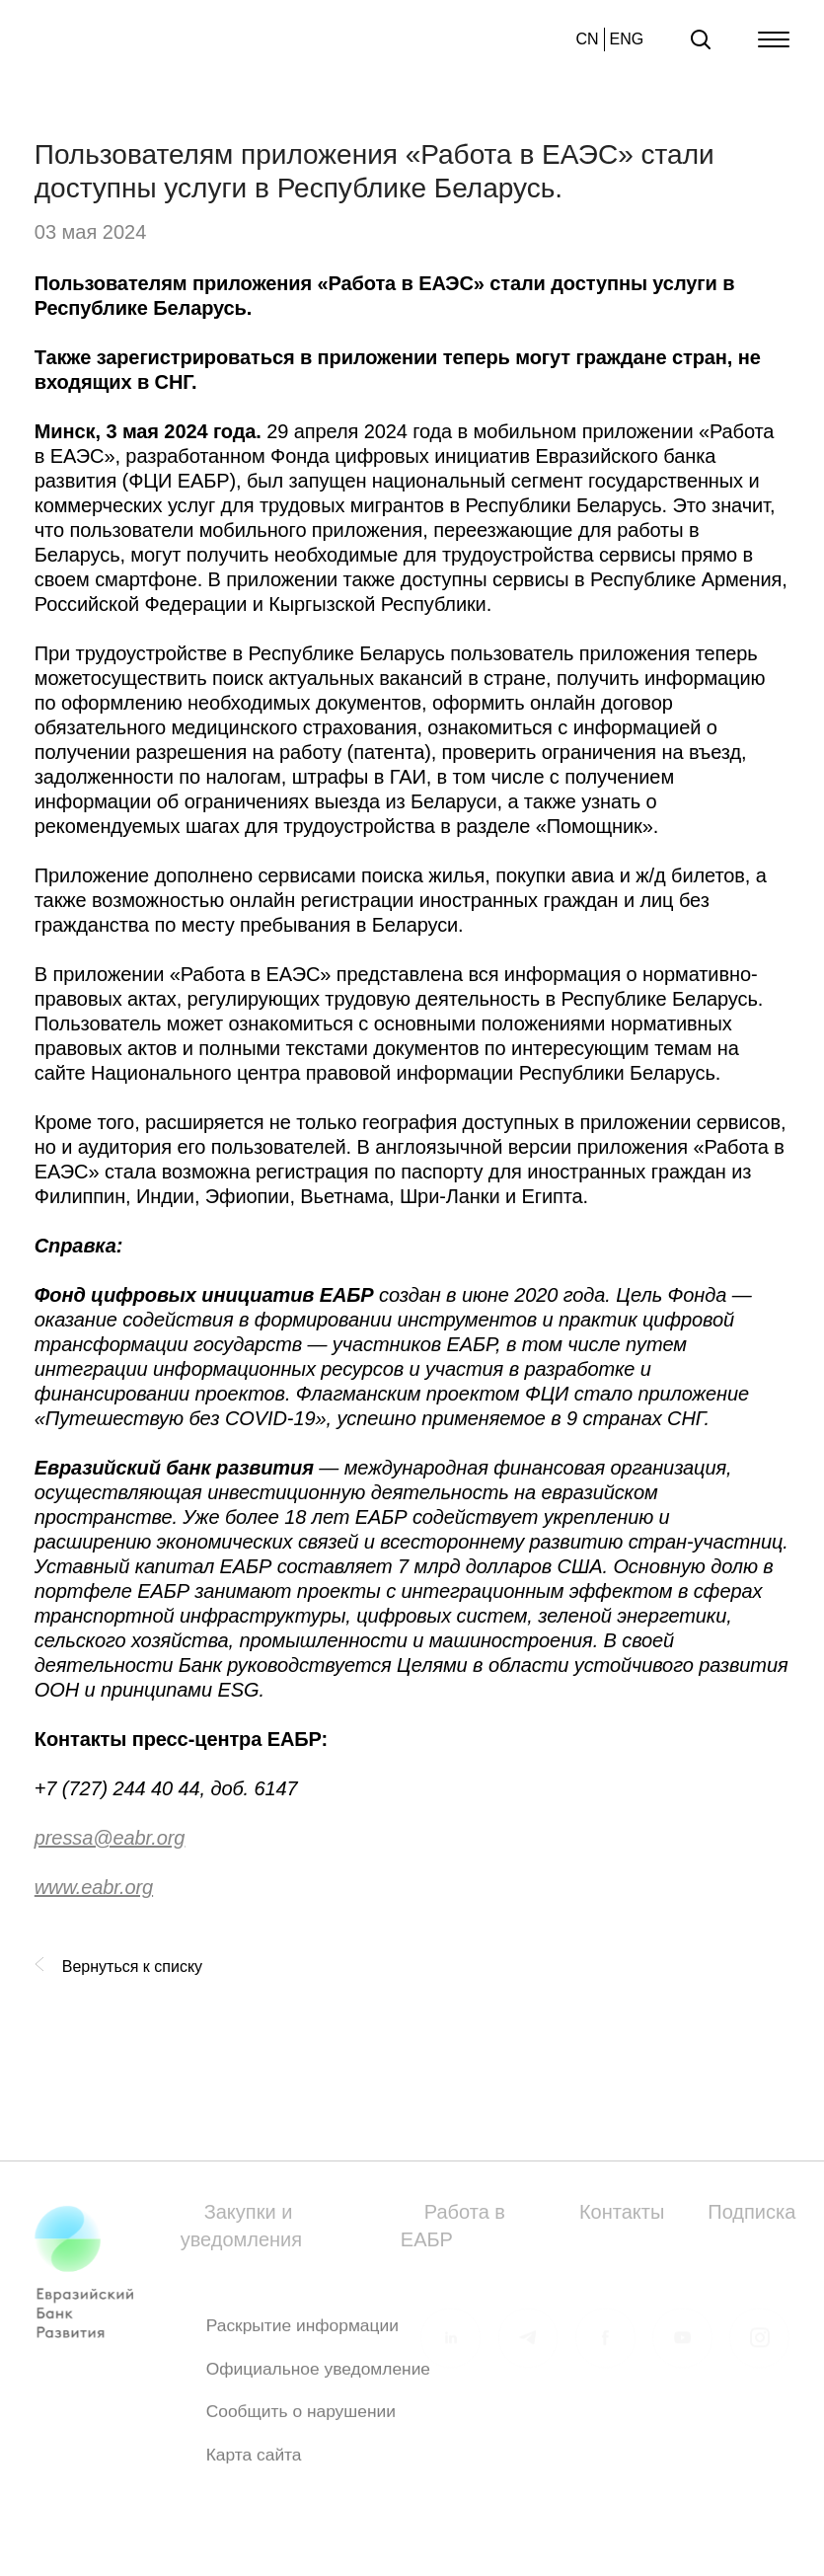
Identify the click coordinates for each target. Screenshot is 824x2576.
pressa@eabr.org (110, 1838)
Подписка (751, 2212)
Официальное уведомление (318, 2375)
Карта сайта (254, 2460)
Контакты (621, 2212)
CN (586, 39)
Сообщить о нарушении (301, 2418)
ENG (627, 39)
